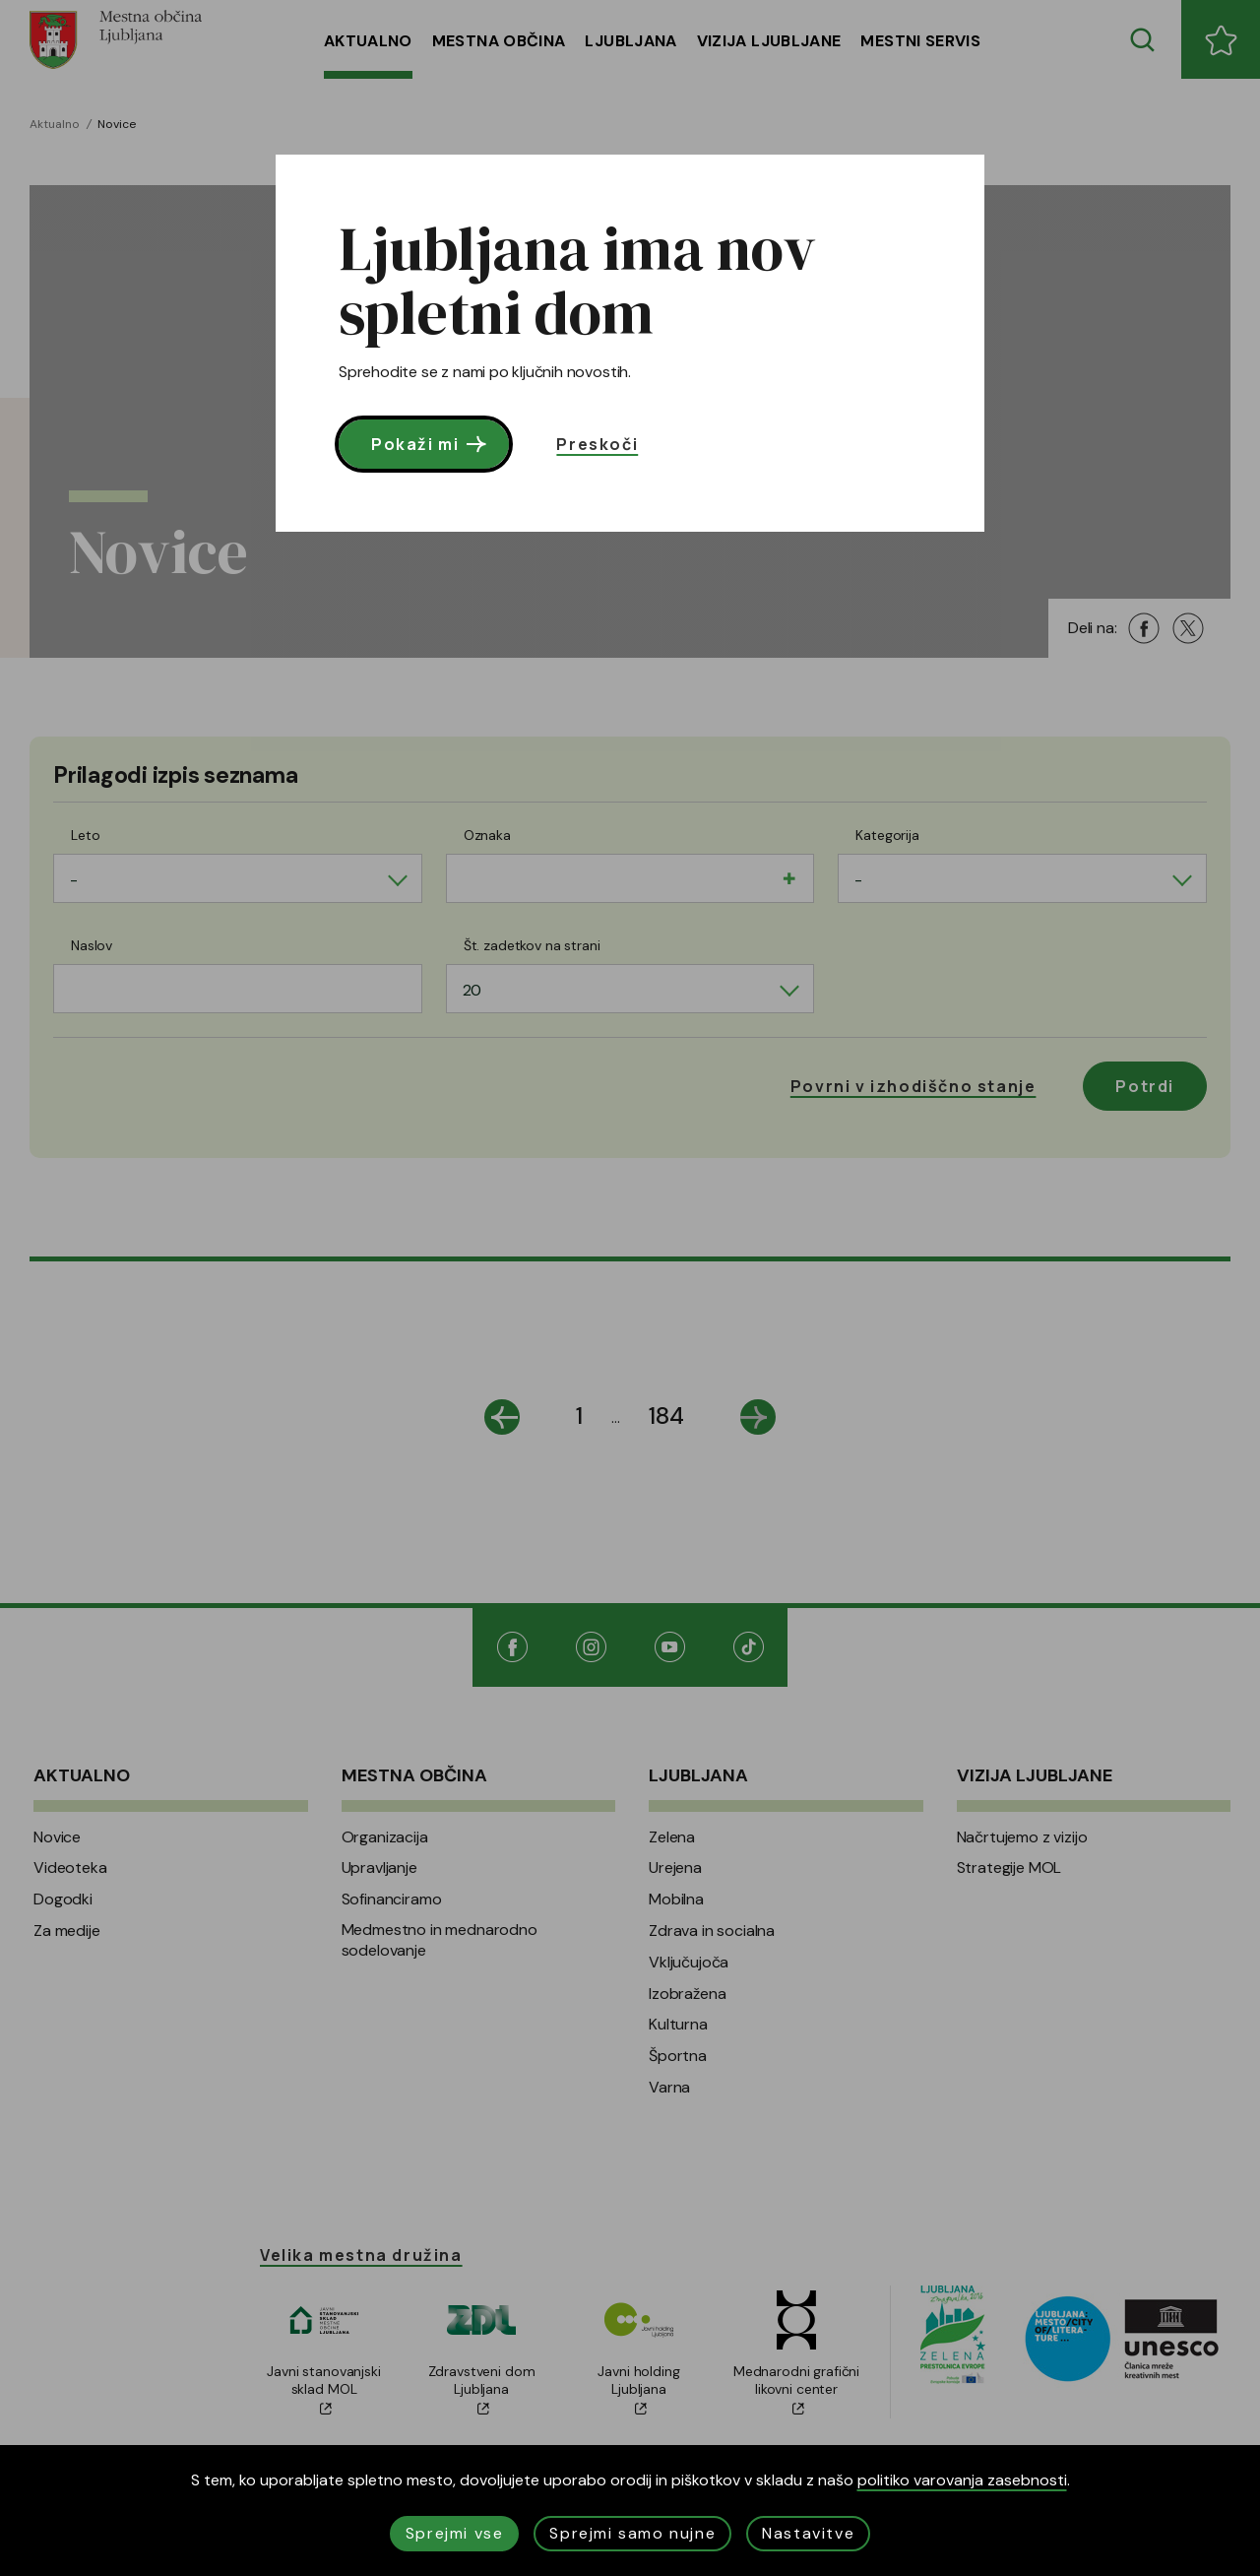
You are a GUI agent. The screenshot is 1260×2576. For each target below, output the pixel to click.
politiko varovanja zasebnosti (962, 2480)
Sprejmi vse (455, 2533)
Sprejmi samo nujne (632, 2533)
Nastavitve (808, 2533)
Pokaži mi (430, 444)
